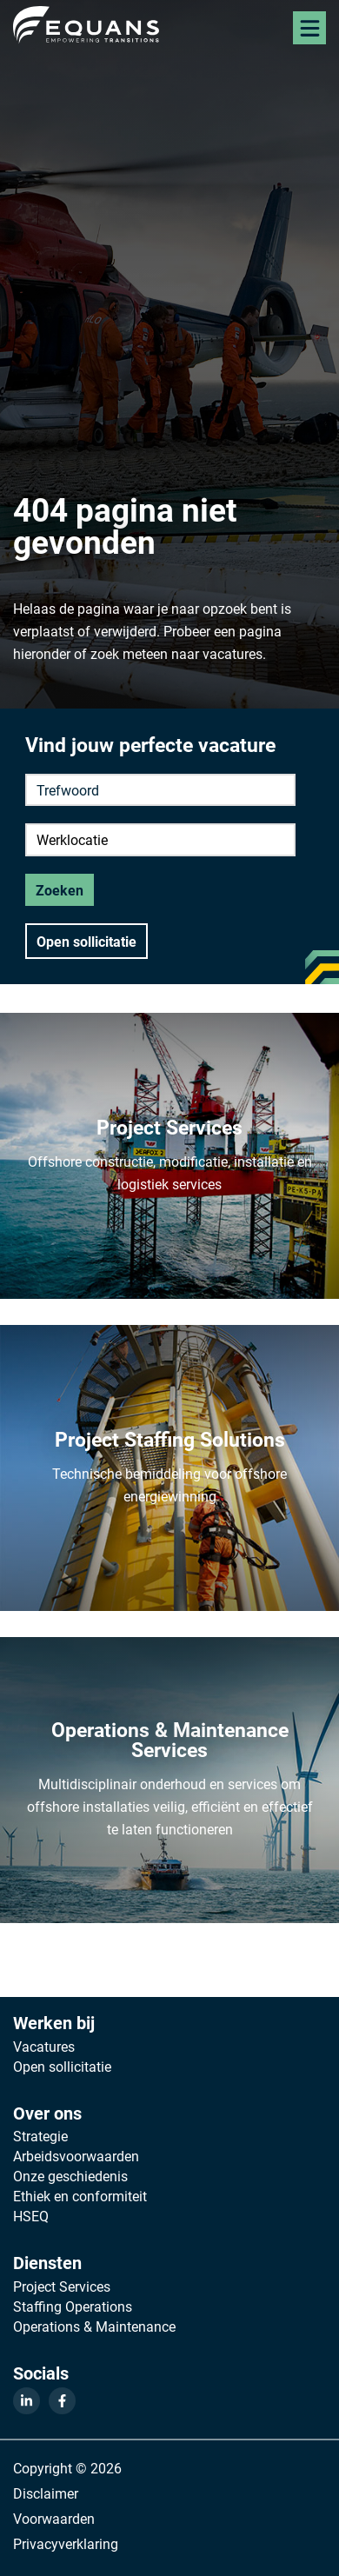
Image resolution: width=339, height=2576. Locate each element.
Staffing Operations (72, 2306)
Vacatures (44, 2046)
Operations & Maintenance (94, 2326)
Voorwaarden (54, 2518)
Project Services (61, 2286)
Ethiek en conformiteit (80, 2196)
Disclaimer (45, 2493)
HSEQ (31, 2216)
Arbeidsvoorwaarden (76, 2156)
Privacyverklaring (65, 2543)
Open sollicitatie (86, 941)
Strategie (40, 2136)
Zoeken (59, 890)
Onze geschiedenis (70, 2176)
